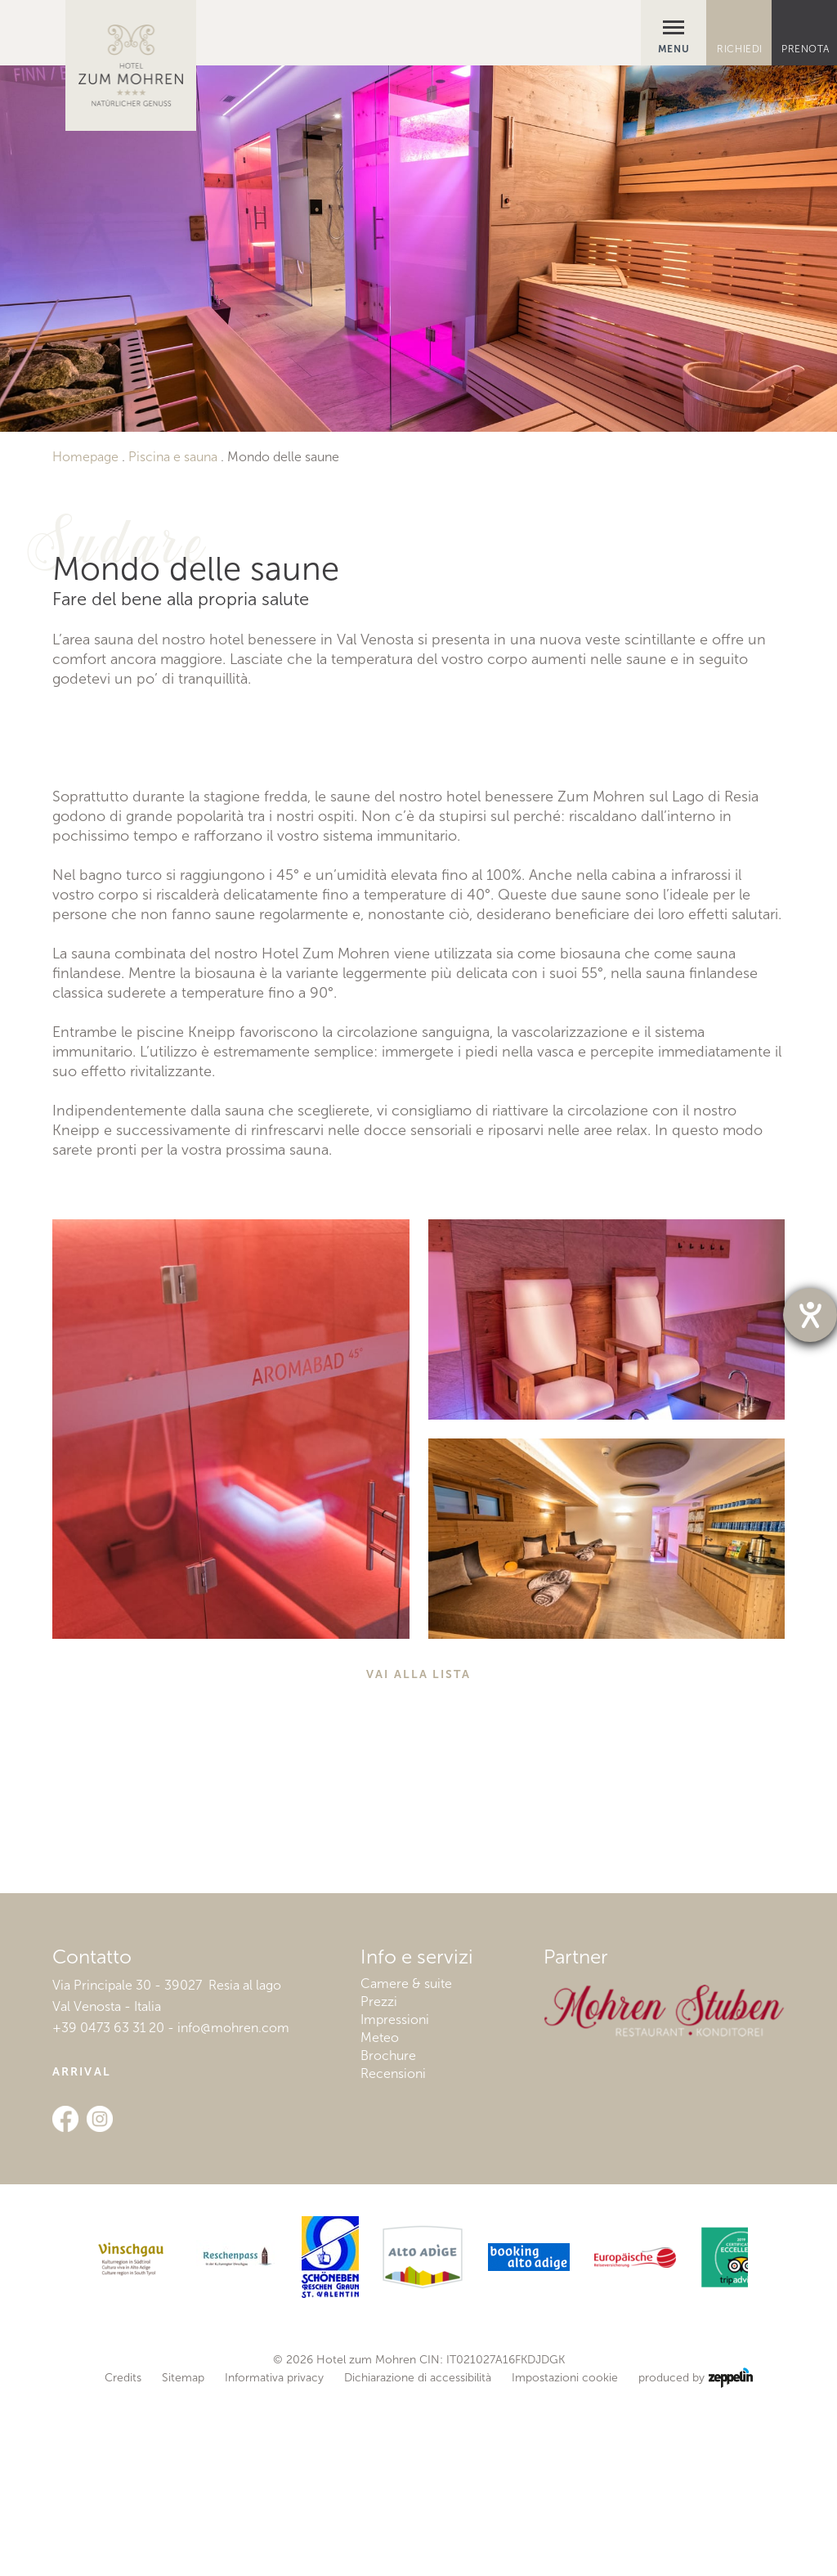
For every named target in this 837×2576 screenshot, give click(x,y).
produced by (695, 2561)
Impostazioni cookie (565, 2561)
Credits (123, 2561)
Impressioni (394, 2202)
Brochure (388, 2238)
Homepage (85, 456)
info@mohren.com (233, 2210)
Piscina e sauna (172, 456)
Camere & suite (406, 2166)
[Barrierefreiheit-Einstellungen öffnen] (810, 1315)
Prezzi (378, 2184)
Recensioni (393, 2256)
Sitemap (183, 2561)
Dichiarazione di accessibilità (417, 2561)
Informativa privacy (274, 2561)
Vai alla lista (418, 1857)
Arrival (81, 2254)
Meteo (379, 2220)
